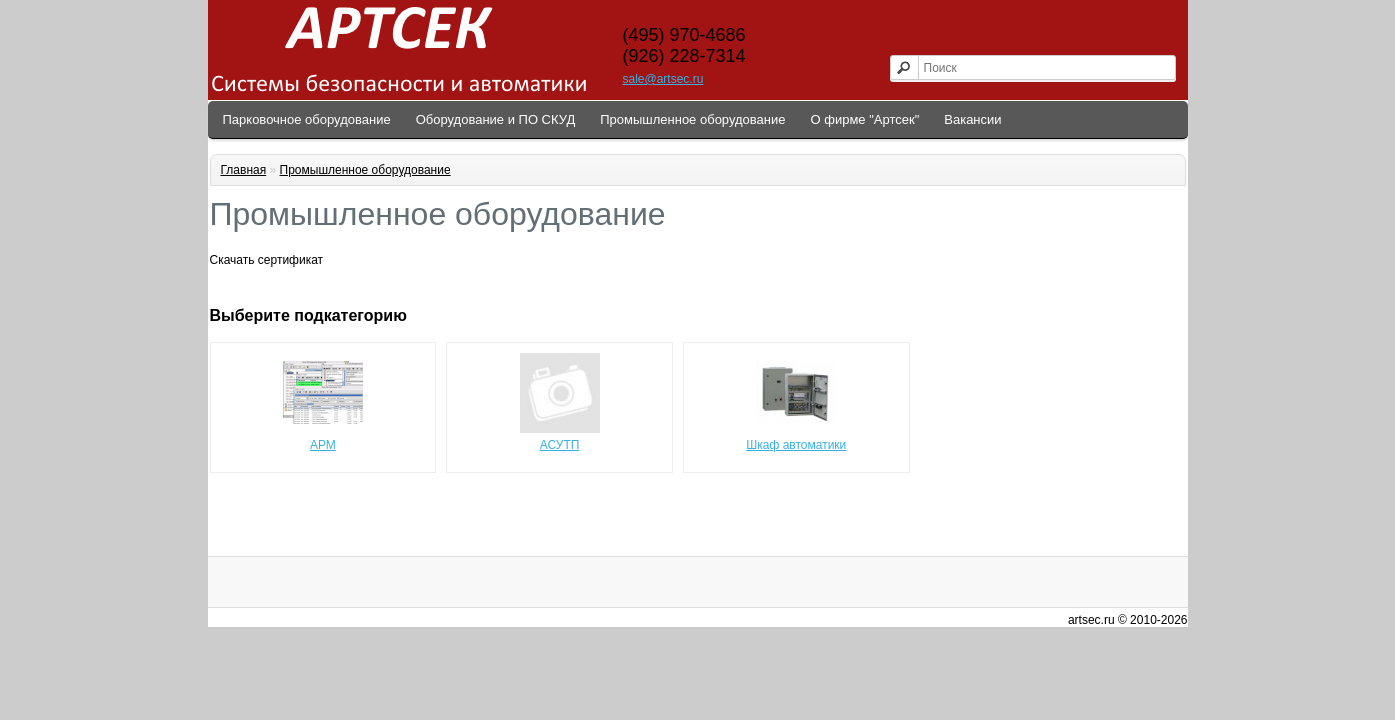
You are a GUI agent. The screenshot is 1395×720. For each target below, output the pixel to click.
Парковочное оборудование (307, 119)
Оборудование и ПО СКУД (496, 119)
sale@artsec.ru (663, 79)
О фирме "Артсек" (865, 119)
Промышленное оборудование (692, 119)
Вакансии (972, 119)
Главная (244, 170)
